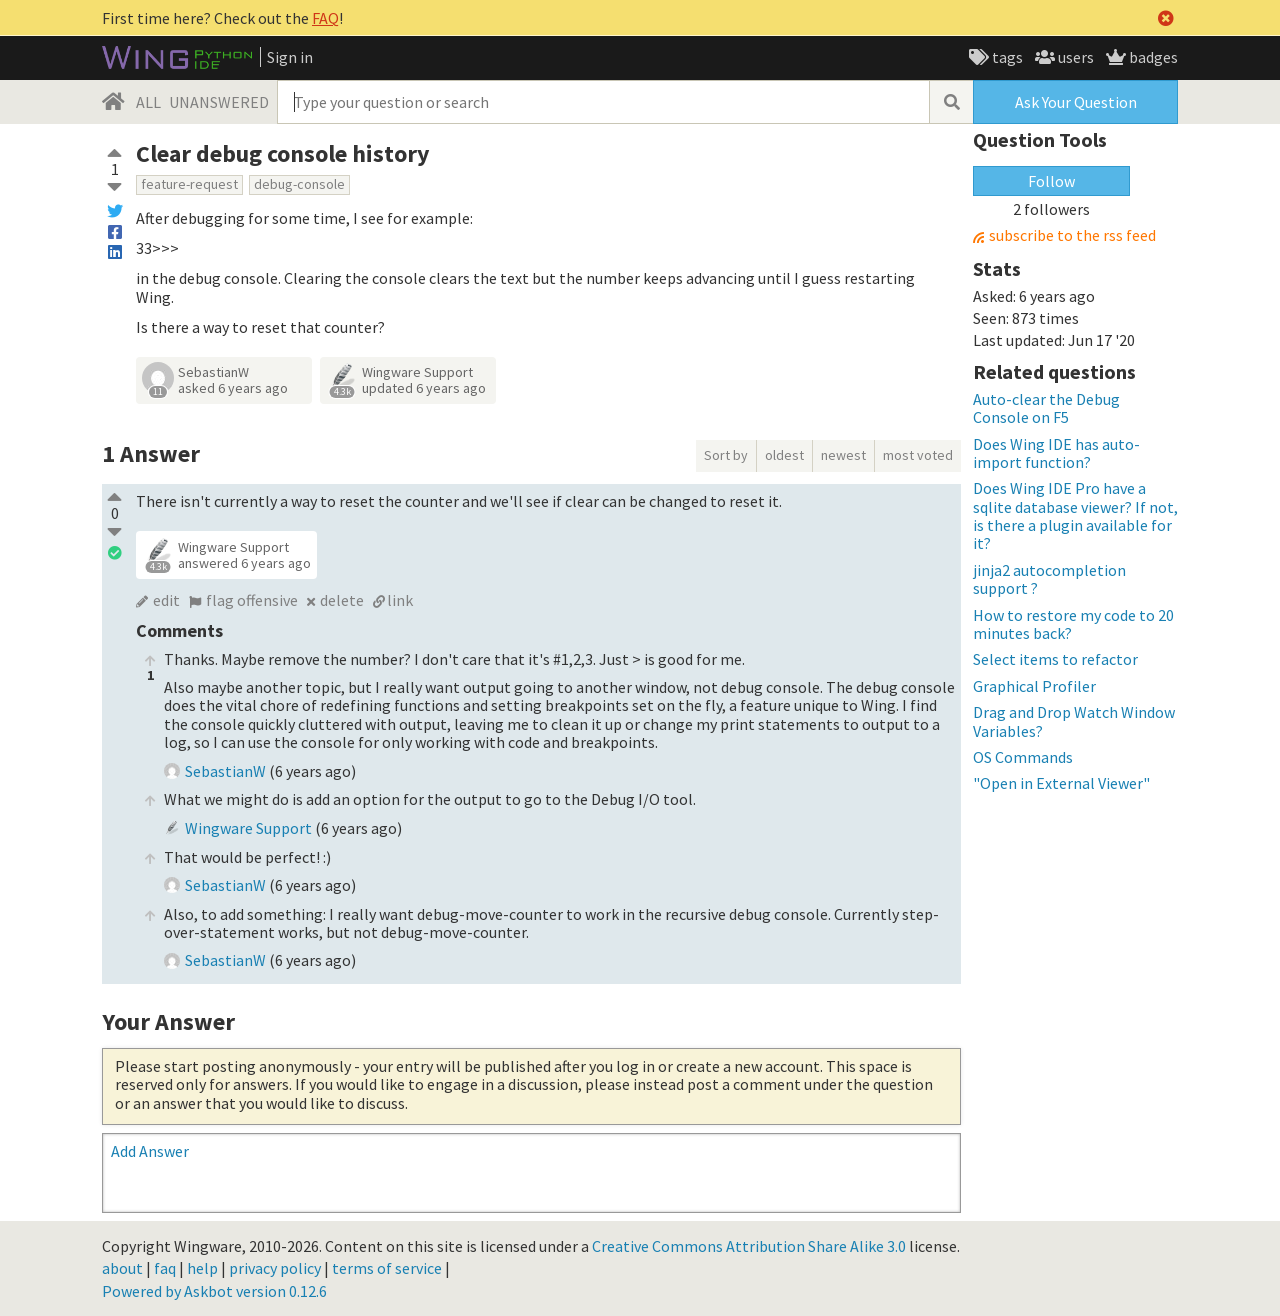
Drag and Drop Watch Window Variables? (1074, 721)
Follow (1051, 181)
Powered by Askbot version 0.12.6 (214, 1291)
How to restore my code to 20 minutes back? (1073, 624)
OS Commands (1023, 757)
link (400, 600)
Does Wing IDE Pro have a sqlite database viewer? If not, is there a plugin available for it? (1075, 515)
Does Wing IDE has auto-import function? (1056, 453)
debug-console (299, 184)
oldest (784, 455)
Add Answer (150, 1151)
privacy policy (275, 1268)
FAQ (325, 18)
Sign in (290, 57)
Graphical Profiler (1034, 686)
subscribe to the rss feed (1072, 235)
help (202, 1268)
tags (1006, 57)
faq (165, 1268)
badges (1152, 57)
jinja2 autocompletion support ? (1049, 579)
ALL (148, 102)
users (1074, 57)
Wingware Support (417, 372)
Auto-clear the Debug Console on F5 (1046, 408)
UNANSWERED (219, 102)
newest (843, 455)
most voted (918, 455)
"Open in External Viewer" (1061, 783)
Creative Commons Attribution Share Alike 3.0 (749, 1246)
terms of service (387, 1268)
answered (244, 563)
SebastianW (213, 372)
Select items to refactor (1055, 659)
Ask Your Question (1076, 102)
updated (424, 388)
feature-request (189, 184)
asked (233, 388)
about (122, 1268)
